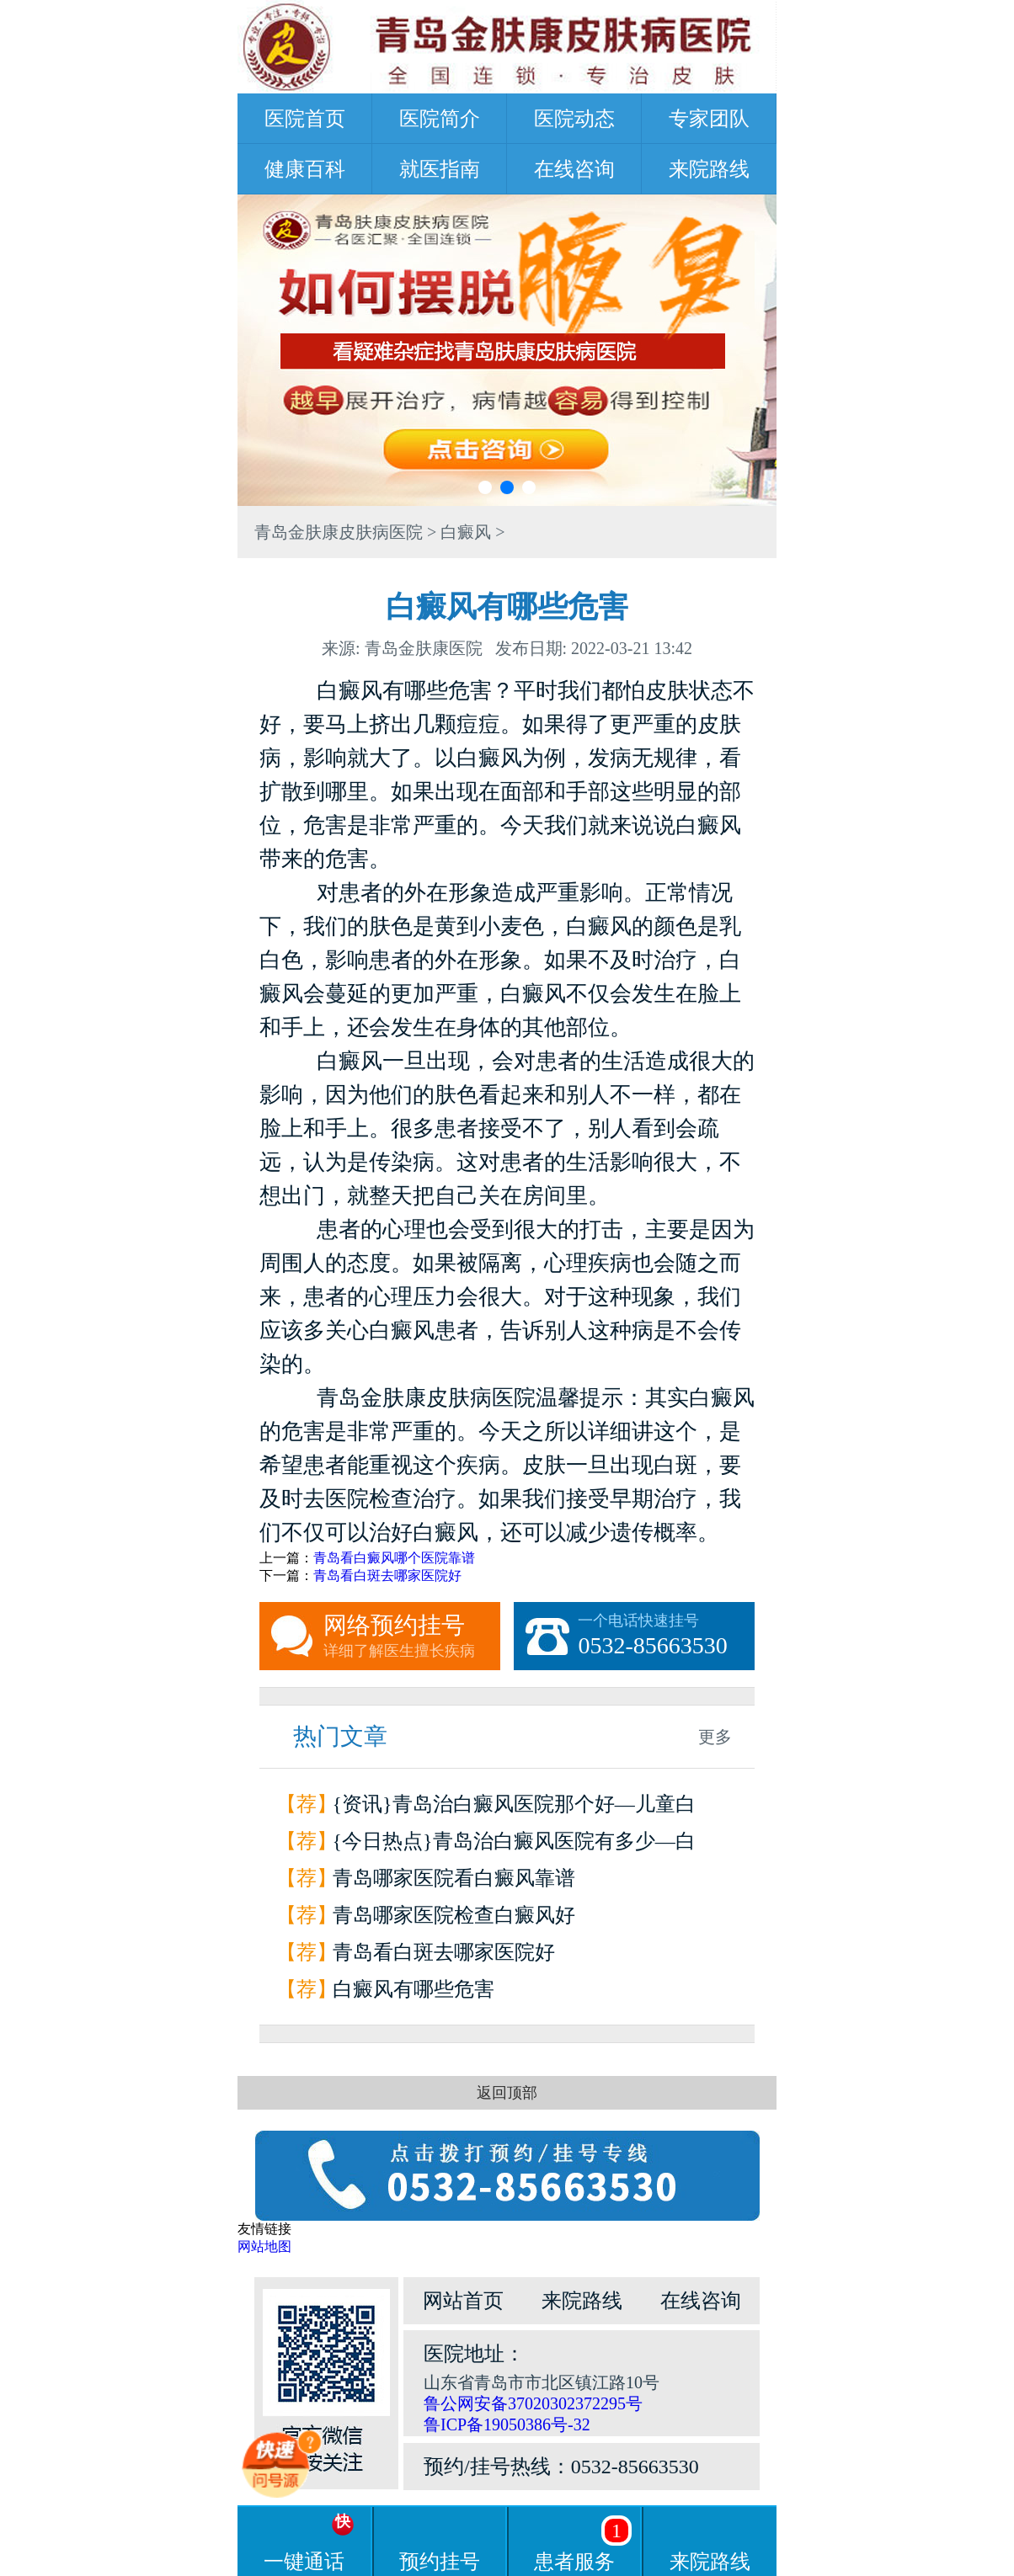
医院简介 (439, 119)
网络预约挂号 (411, 1636)
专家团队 (709, 119)
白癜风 (465, 532)
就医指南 (439, 169)
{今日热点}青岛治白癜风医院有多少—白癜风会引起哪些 (514, 1845)
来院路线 (709, 169)
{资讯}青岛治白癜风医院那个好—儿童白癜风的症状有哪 (514, 1808)
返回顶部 (507, 2092)
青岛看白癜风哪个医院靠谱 (394, 1558)
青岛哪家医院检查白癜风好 (454, 1915)
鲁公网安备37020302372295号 (533, 2403)
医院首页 (304, 119)
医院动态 (574, 119)
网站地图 (264, 2246)
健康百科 (304, 169)
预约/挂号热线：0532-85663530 (561, 2467)
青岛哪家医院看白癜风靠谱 (454, 1878)
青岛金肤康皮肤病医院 (338, 532)
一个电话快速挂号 (666, 1636)
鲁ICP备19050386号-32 (507, 2424)
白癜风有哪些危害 (413, 1989)
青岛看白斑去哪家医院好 (387, 1575)
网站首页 (463, 2301)
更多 (715, 1736)
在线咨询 (574, 169)
